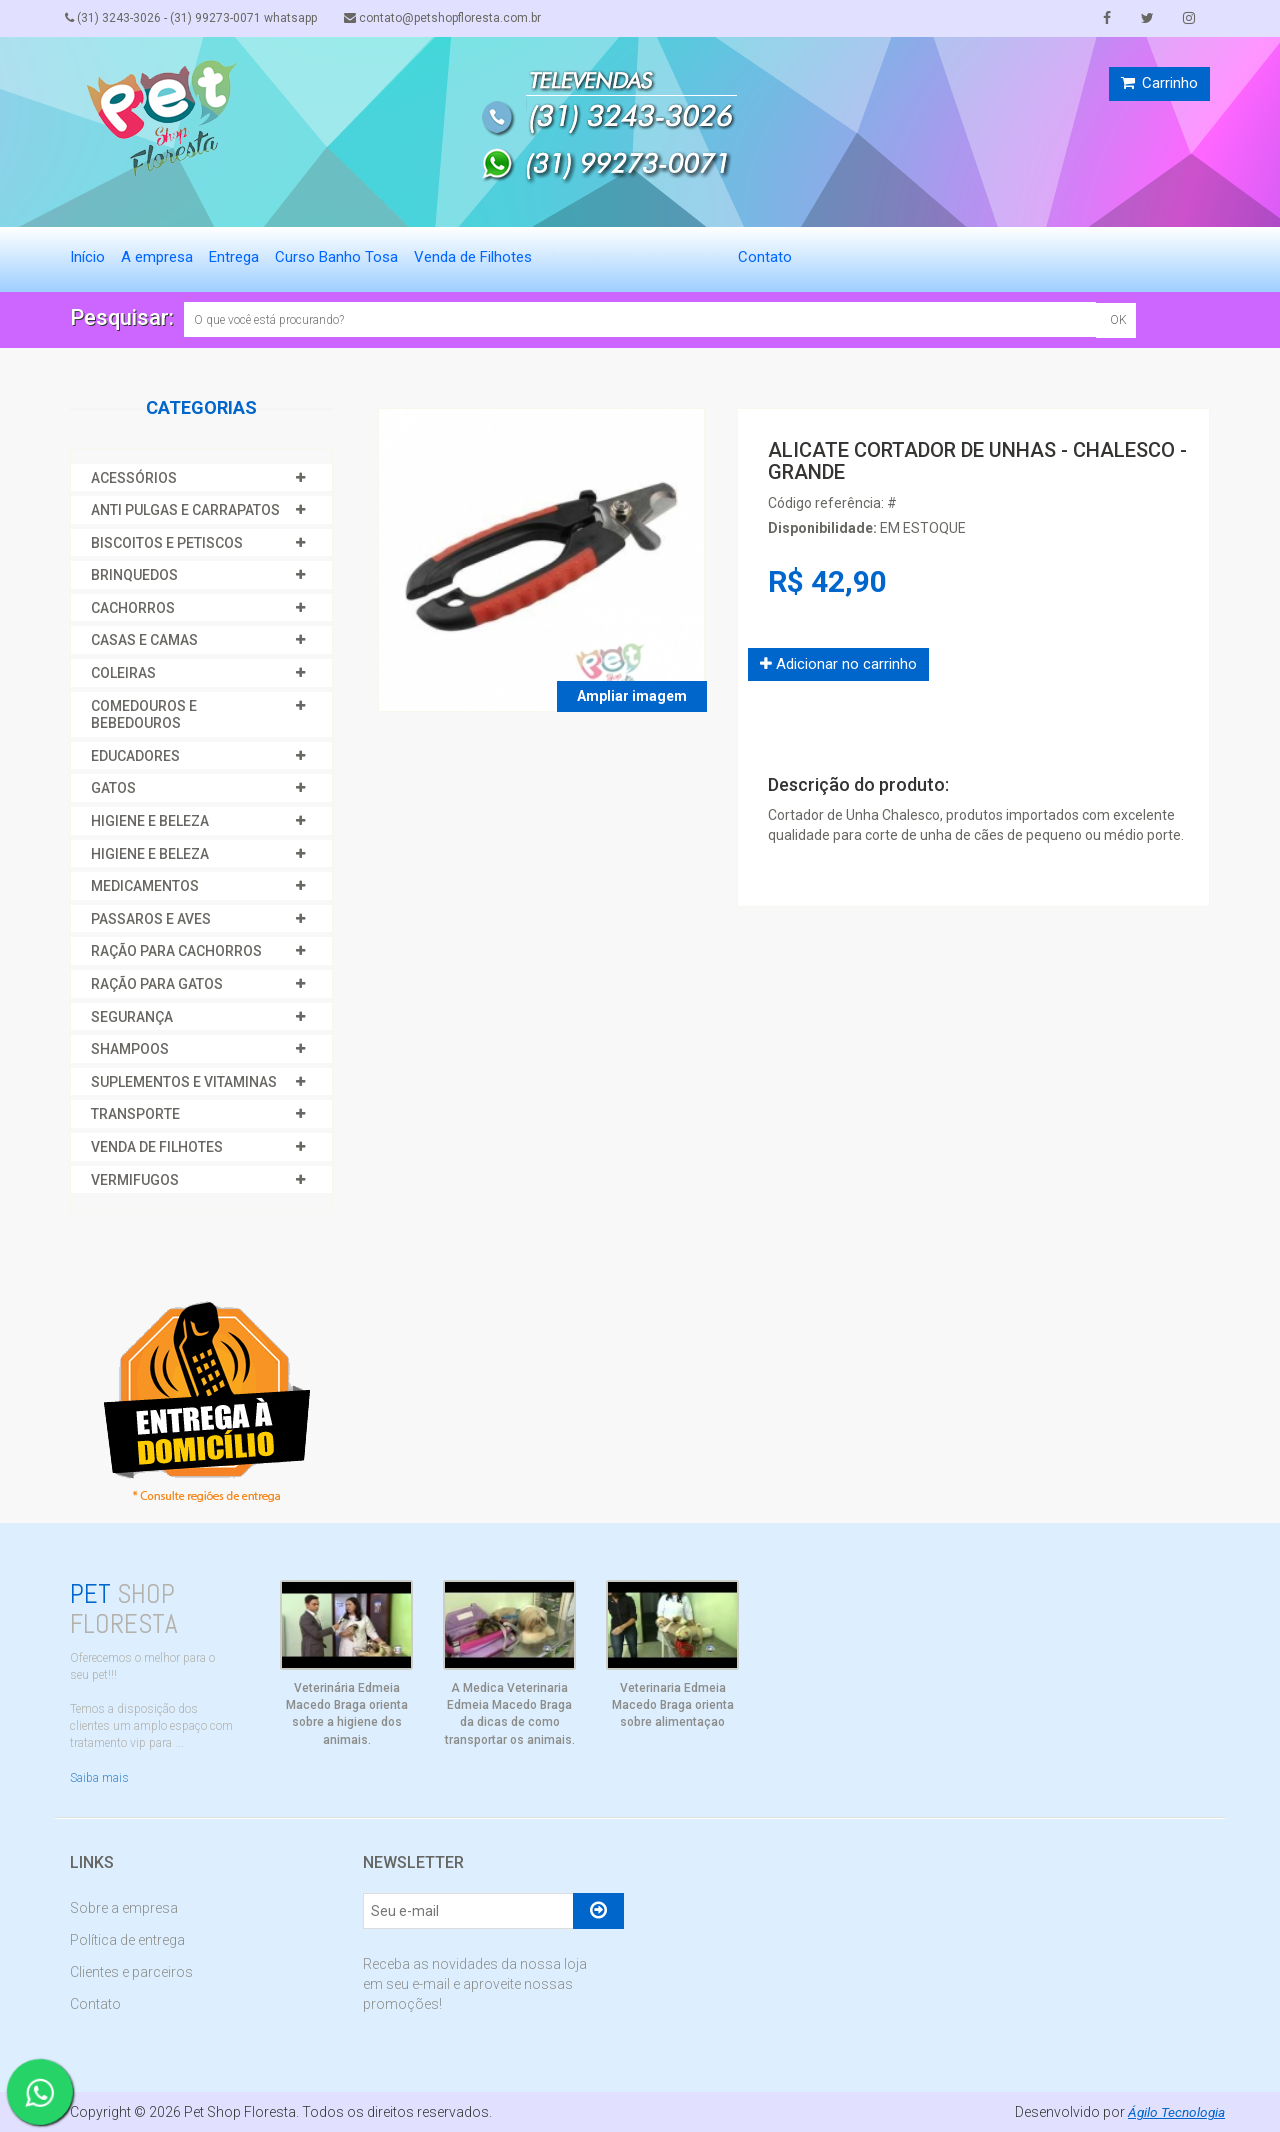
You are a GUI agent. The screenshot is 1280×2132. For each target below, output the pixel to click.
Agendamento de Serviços (635, 257)
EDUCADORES (135, 756)
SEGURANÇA (132, 1017)
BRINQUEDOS (134, 575)
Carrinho (1159, 83)
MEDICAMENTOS (145, 886)
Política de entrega (127, 1940)
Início (87, 257)
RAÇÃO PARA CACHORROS (176, 951)
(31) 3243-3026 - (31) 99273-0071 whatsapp (196, 18)
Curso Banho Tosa (336, 257)
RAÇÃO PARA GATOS (157, 984)
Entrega (234, 257)
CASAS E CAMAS (144, 640)
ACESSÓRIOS (134, 478)
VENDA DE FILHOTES (157, 1147)
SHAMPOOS (130, 1049)
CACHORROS (133, 608)
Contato (765, 257)
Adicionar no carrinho (838, 664)
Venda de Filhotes (473, 257)
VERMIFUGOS (135, 1180)
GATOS (113, 788)
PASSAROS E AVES (151, 919)
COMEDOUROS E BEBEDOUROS (144, 715)
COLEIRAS (123, 673)
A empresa (157, 257)
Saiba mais (99, 1778)
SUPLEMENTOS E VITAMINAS (184, 1082)
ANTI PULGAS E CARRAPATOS (185, 510)
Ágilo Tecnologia (1175, 2112)
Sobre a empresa (124, 1908)
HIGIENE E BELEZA (150, 821)
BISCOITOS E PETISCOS (167, 543)
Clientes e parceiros (131, 1972)
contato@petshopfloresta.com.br (452, 18)
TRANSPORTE (135, 1114)
